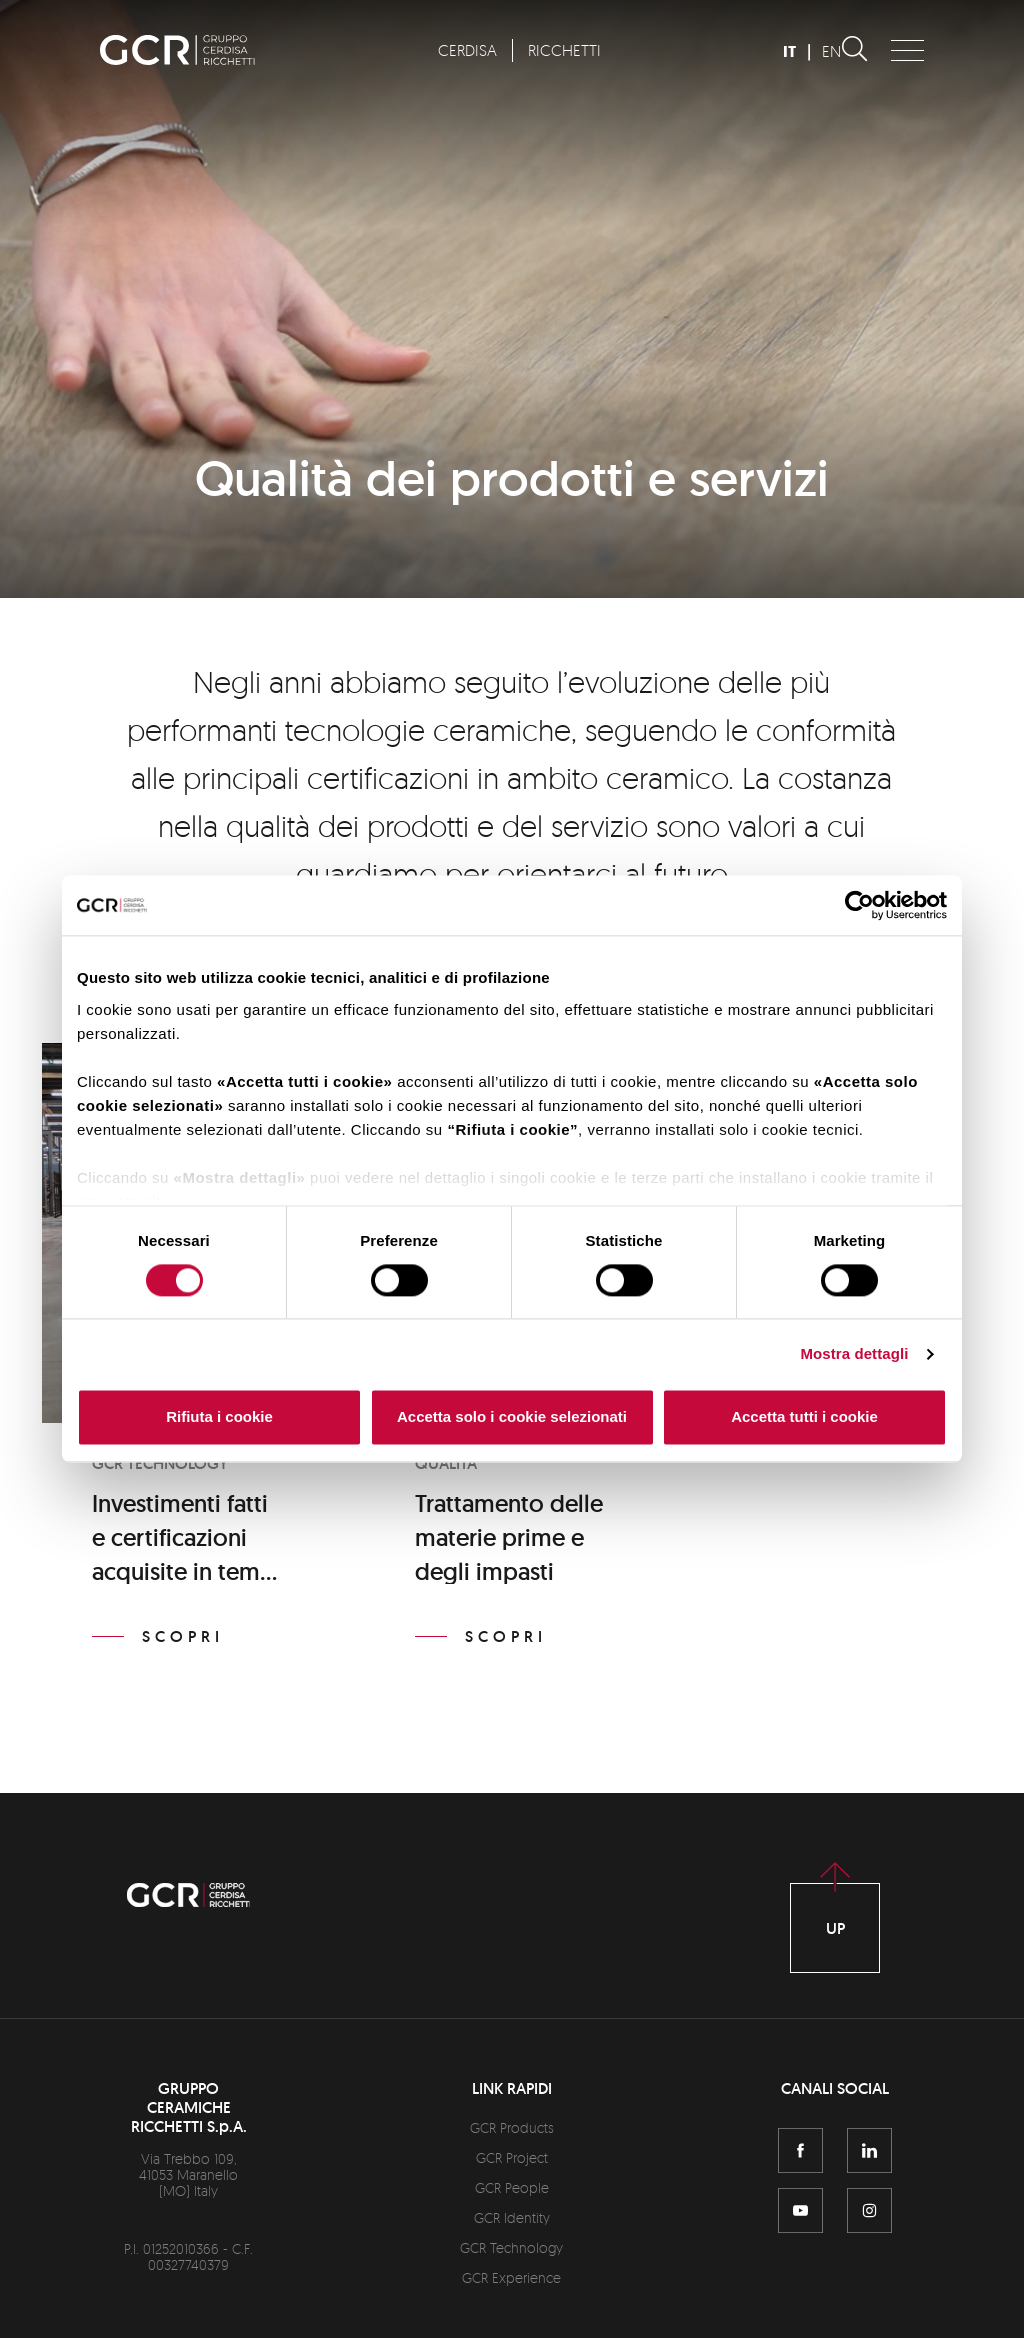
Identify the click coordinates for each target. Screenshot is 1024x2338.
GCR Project (512, 2157)
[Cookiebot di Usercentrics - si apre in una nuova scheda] (859, 905)
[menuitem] (466, 50)
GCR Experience (511, 2277)
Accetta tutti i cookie (804, 1417)
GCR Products (512, 2127)
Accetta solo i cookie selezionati (512, 1417)
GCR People (512, 2187)
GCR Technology (511, 2247)
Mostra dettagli (854, 1353)
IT (789, 51)
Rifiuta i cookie (219, 1417)
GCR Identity (512, 2217)
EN (831, 51)
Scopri (183, 1636)
